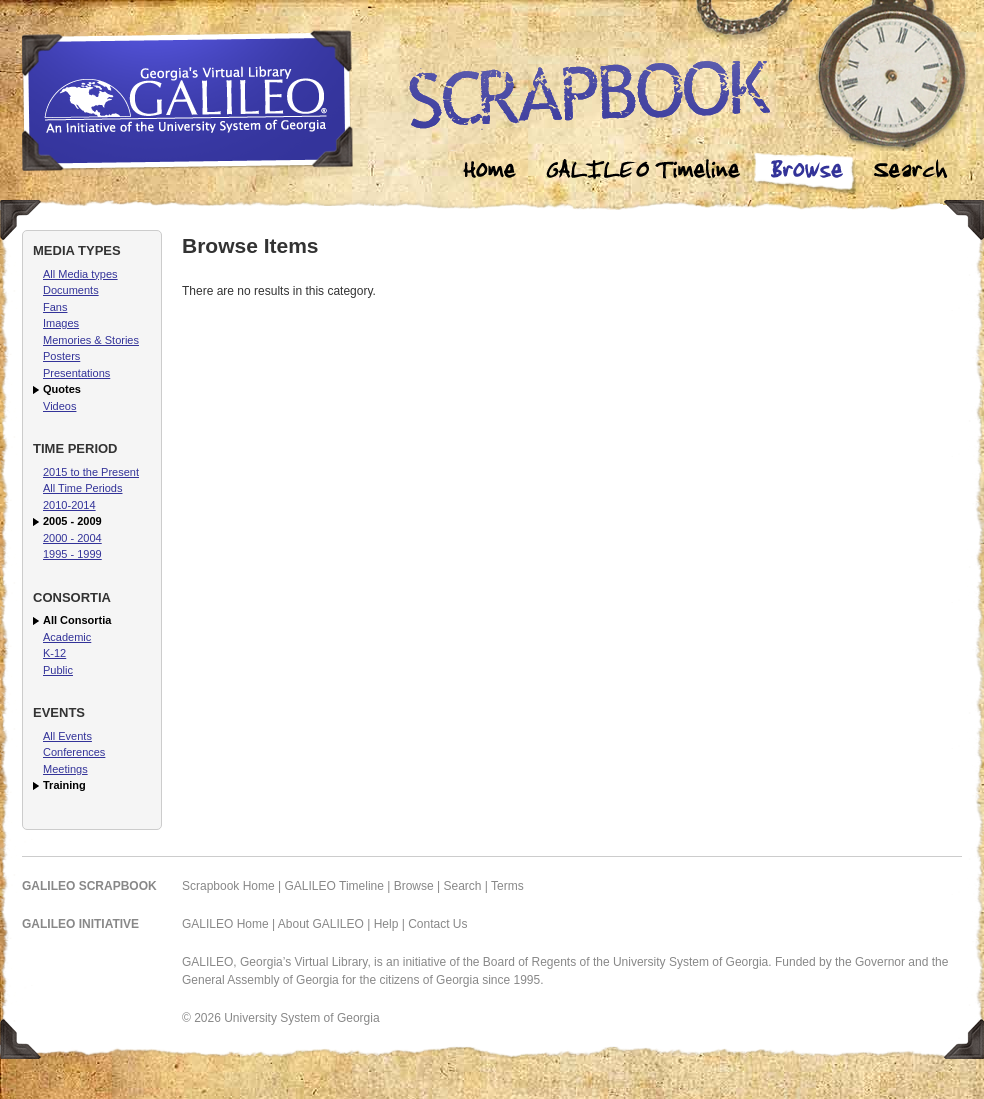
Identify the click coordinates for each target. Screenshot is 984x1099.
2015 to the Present (91, 472)
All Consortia (77, 620)
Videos (59, 406)
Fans (55, 307)
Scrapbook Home (228, 886)
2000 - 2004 (72, 538)
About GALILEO (321, 924)
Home (490, 172)
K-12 (54, 653)
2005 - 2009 (72, 521)
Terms (507, 886)
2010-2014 (69, 505)
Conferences (74, 752)
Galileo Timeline (648, 172)
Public (58, 670)
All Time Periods (82, 488)
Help (386, 924)
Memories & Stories (91, 340)
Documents (71, 290)
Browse (806, 172)
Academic (67, 637)
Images (61, 323)
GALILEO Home (225, 924)
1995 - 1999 (72, 554)
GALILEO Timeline (334, 886)
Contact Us (437, 924)
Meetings (65, 769)
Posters (61, 356)
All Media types (80, 274)
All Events (67, 736)
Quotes (62, 389)
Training (64, 785)
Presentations (76, 373)
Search (910, 172)
